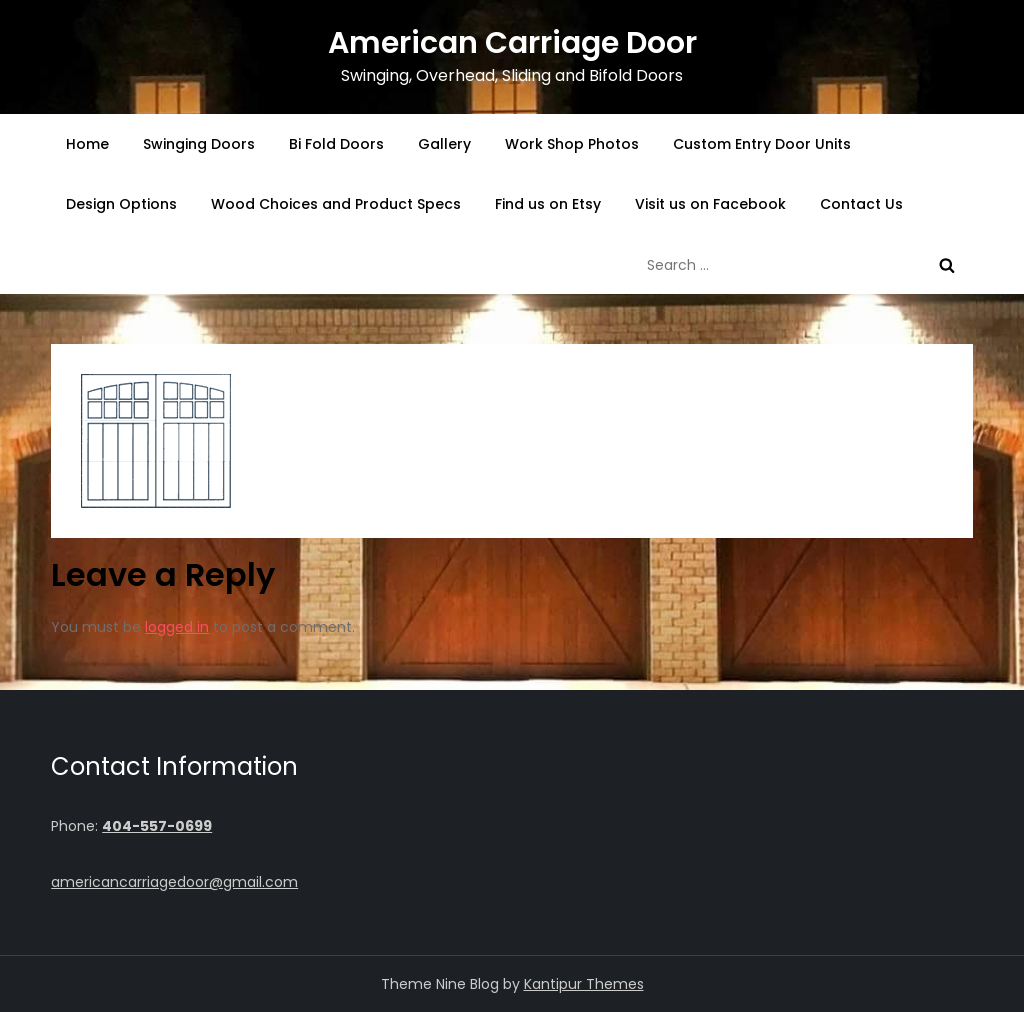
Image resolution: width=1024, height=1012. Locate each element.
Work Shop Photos (572, 144)
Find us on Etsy (548, 204)
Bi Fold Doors (336, 144)
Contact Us (861, 204)
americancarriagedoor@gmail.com (174, 882)
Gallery (444, 144)
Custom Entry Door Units (762, 144)
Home (87, 144)
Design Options (121, 204)
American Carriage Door (512, 43)
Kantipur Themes (584, 984)
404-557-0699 (157, 826)
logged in (177, 627)
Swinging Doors (199, 144)
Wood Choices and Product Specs (336, 204)
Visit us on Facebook (710, 204)
